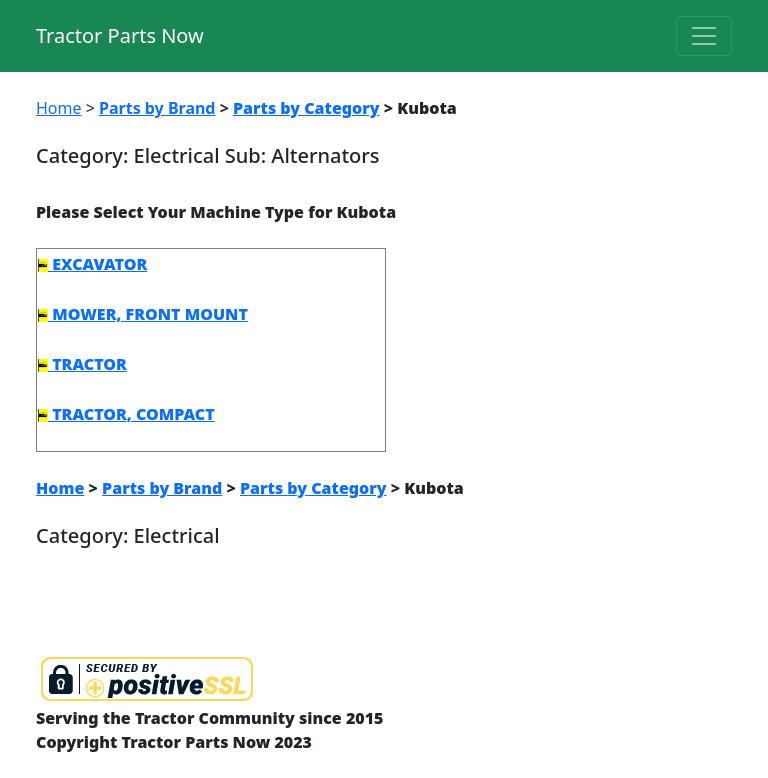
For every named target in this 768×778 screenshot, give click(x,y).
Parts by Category (306, 108)
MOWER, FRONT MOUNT (143, 314)
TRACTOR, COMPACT (126, 414)
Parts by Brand (157, 108)
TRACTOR (82, 364)
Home (59, 108)
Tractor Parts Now (120, 35)
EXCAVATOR (92, 264)
